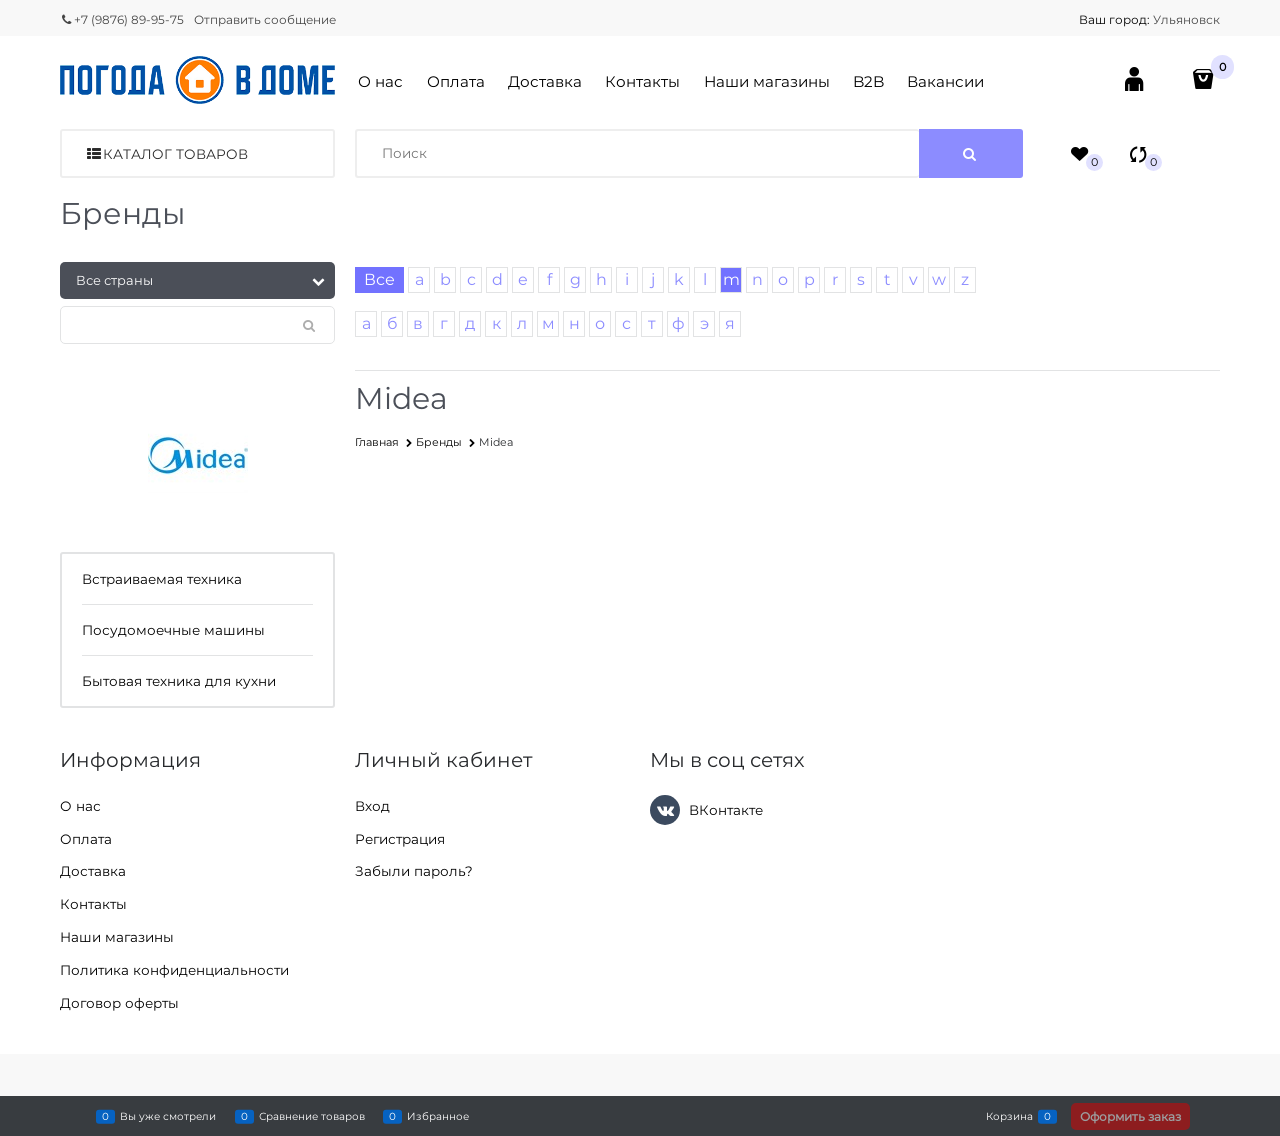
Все (379, 279)
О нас (380, 81)
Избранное (438, 1116)
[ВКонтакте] (665, 810)
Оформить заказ (1130, 1116)
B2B (868, 81)
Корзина (1009, 1116)
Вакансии (945, 81)
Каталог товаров (175, 154)
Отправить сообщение (265, 19)
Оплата (456, 81)
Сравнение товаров (312, 1116)
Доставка (545, 81)
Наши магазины (767, 81)
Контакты (642, 81)
